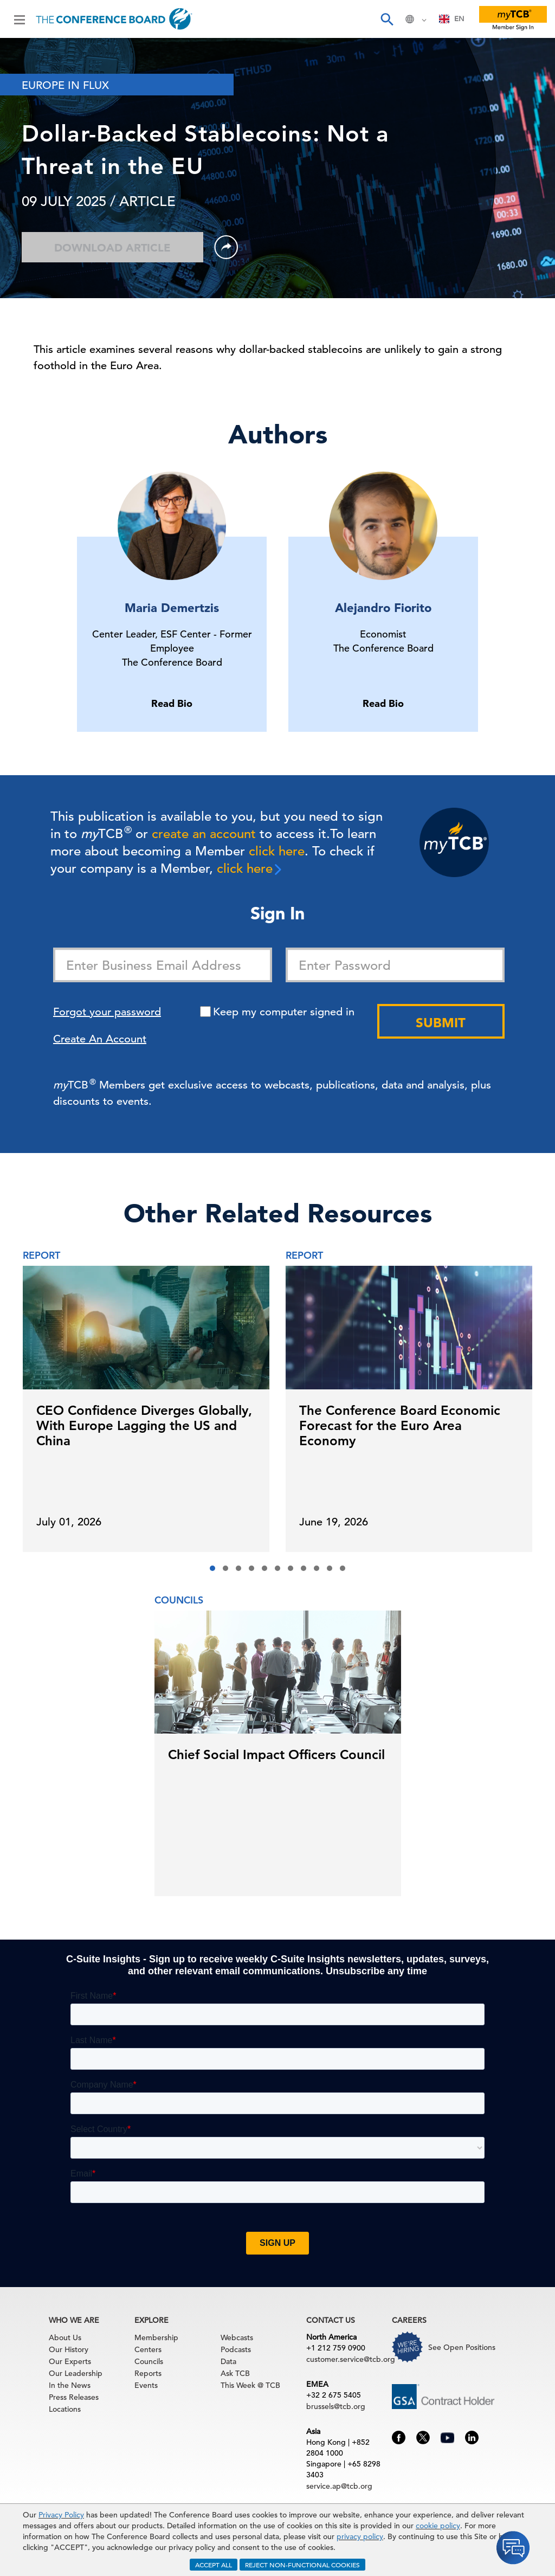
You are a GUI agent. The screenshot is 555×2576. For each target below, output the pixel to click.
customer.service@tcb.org (350, 2359)
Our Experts (70, 2361)
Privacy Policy (61, 2515)
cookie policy (438, 2525)
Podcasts (236, 2349)
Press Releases (74, 2397)
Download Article (112, 247)
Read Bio (171, 703)
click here (277, 851)
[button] (212, 1568)
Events (146, 2385)
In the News (70, 2385)
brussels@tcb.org (335, 2406)
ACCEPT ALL (213, 2564)
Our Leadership (75, 2373)
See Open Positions (461, 2347)
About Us (65, 2337)
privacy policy (360, 2536)
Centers (148, 2349)
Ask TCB (235, 2373)
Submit (441, 1023)
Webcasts (237, 2337)
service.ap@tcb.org (339, 2486)
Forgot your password (107, 1012)
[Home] (114, 19)
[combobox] (452, 19)
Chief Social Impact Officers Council (276, 1754)
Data (228, 2361)
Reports (148, 2373)
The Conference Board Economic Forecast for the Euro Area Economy (399, 1425)
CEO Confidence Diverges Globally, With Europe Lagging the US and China (144, 1425)
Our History (68, 2349)
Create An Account (99, 1039)
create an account (204, 834)
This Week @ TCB (250, 2385)
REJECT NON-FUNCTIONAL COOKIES (302, 2564)
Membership (156, 2337)
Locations (65, 2409)
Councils (148, 2361)
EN (451, 19)
